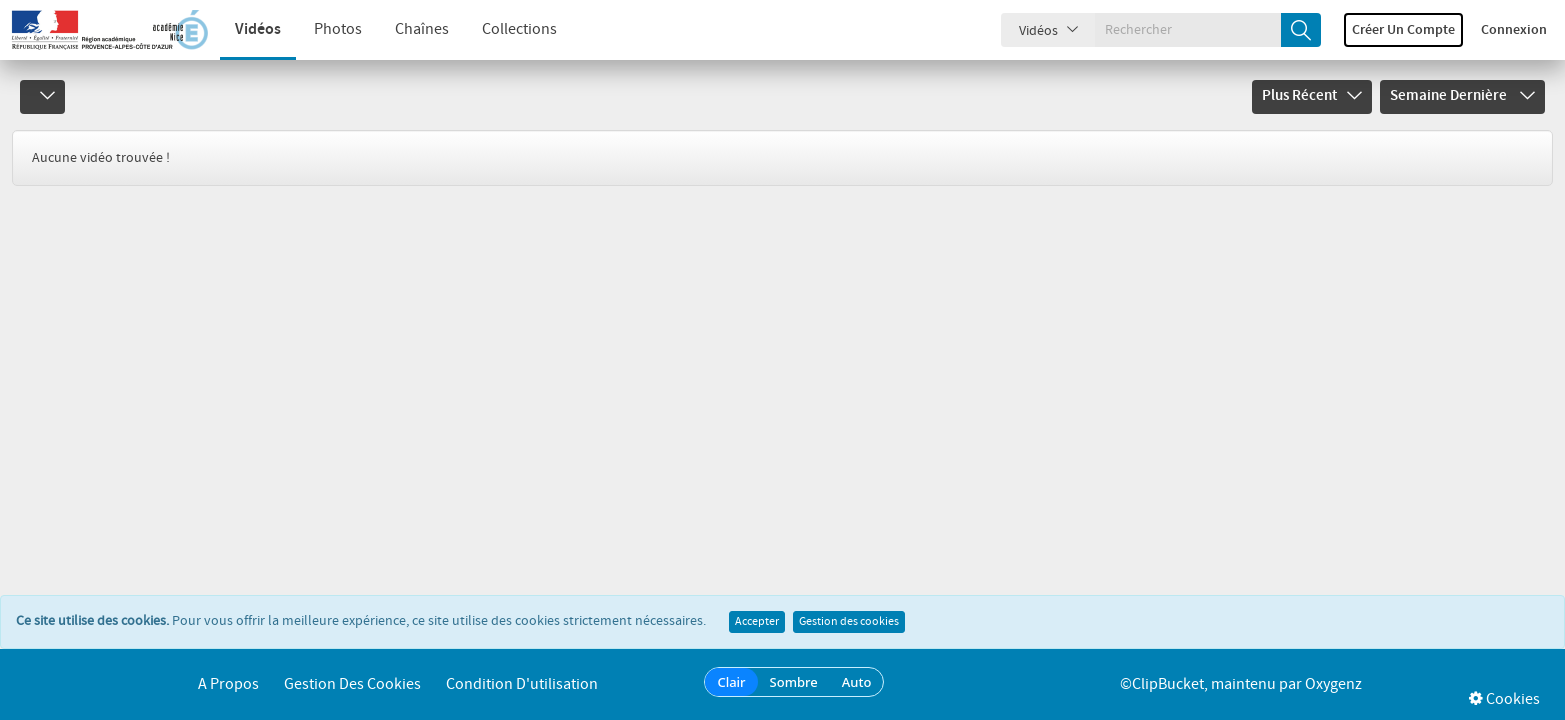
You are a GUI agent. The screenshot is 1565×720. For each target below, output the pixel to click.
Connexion (1514, 30)
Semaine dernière (1462, 96)
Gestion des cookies (849, 622)
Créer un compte (1403, 30)
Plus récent (1312, 96)
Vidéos (258, 29)
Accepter (757, 622)
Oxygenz (1333, 684)
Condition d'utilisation (522, 684)
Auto (857, 682)
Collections (519, 29)
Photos (338, 29)
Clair (731, 682)
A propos (228, 684)
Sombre (794, 682)
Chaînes (422, 29)
